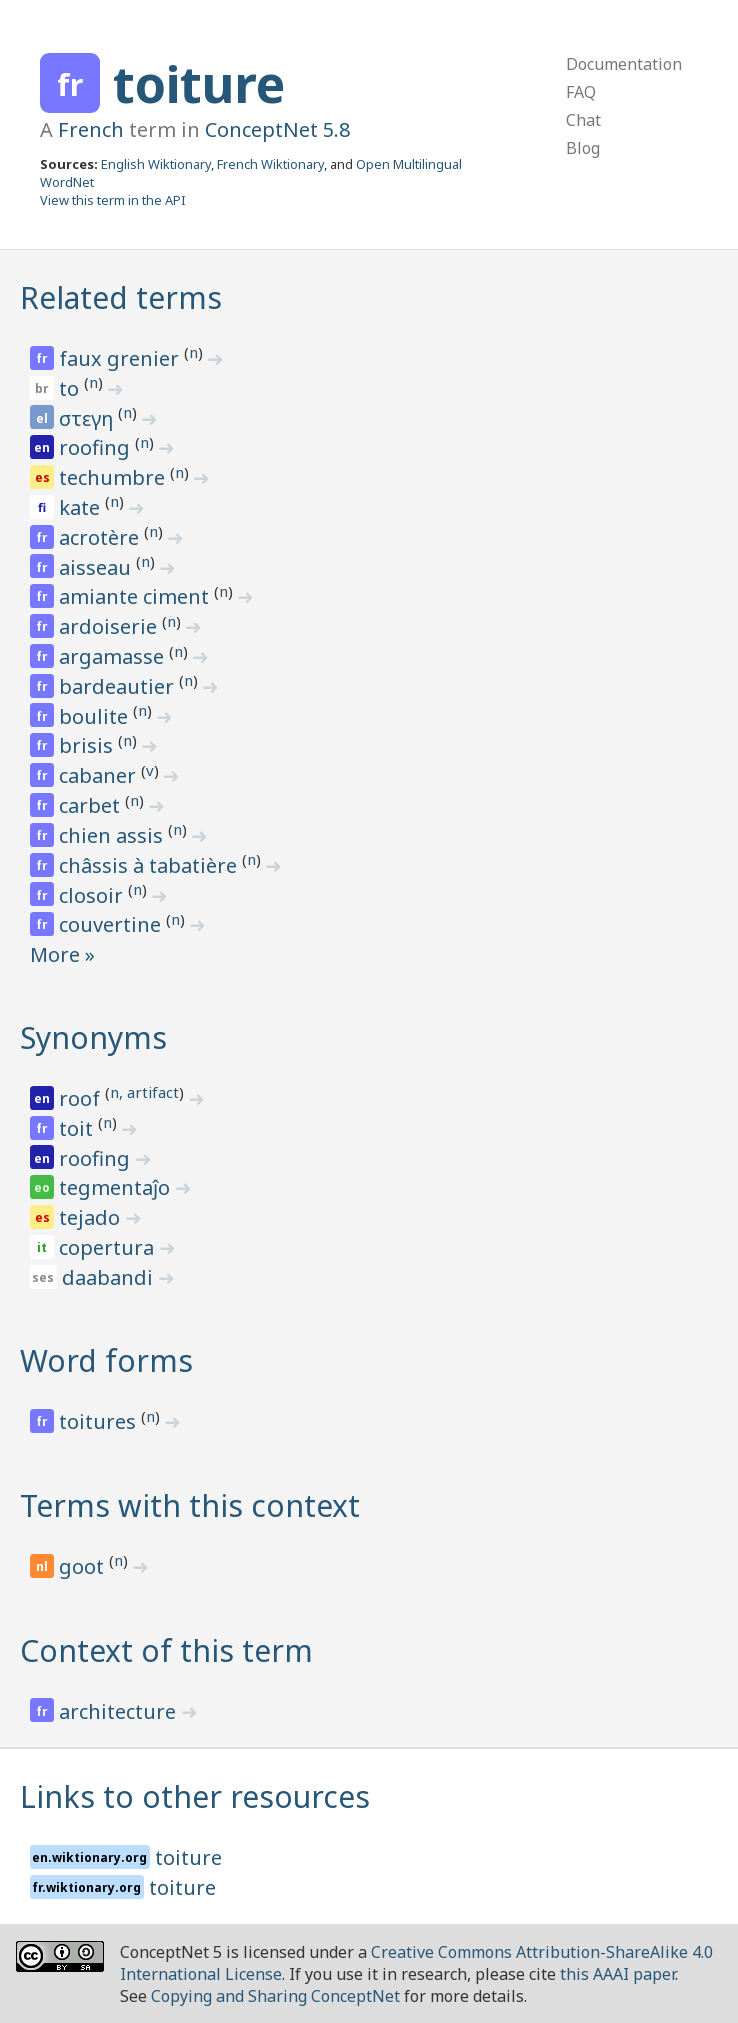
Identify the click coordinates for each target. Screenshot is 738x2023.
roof (82, 1098)
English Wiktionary (156, 164)
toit (78, 1128)
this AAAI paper (617, 1974)
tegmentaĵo (117, 1187)
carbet (92, 805)
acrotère (101, 537)
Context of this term (166, 1650)
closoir (93, 895)
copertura (109, 1247)
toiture (199, 84)
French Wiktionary (270, 164)
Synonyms (93, 1037)
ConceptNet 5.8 (277, 129)
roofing (97, 447)
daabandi (110, 1277)
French (91, 129)
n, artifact (144, 1092)
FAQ (581, 92)
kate (82, 507)
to (71, 388)
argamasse (114, 656)
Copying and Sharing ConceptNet (275, 1996)
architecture (120, 1711)
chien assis (113, 835)
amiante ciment (136, 596)
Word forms (106, 1360)
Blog (583, 148)
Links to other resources (195, 1796)
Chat (583, 120)
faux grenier (121, 358)
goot (84, 1566)
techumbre (114, 477)
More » (62, 954)
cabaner (100, 775)
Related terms (121, 297)
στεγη (88, 418)
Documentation (624, 64)
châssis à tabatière (150, 865)
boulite (96, 716)
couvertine (112, 924)
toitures (100, 1421)
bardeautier (119, 686)
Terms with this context (190, 1505)
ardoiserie (110, 626)
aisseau (97, 567)
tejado (92, 1217)
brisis (88, 745)
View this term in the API (113, 200)
